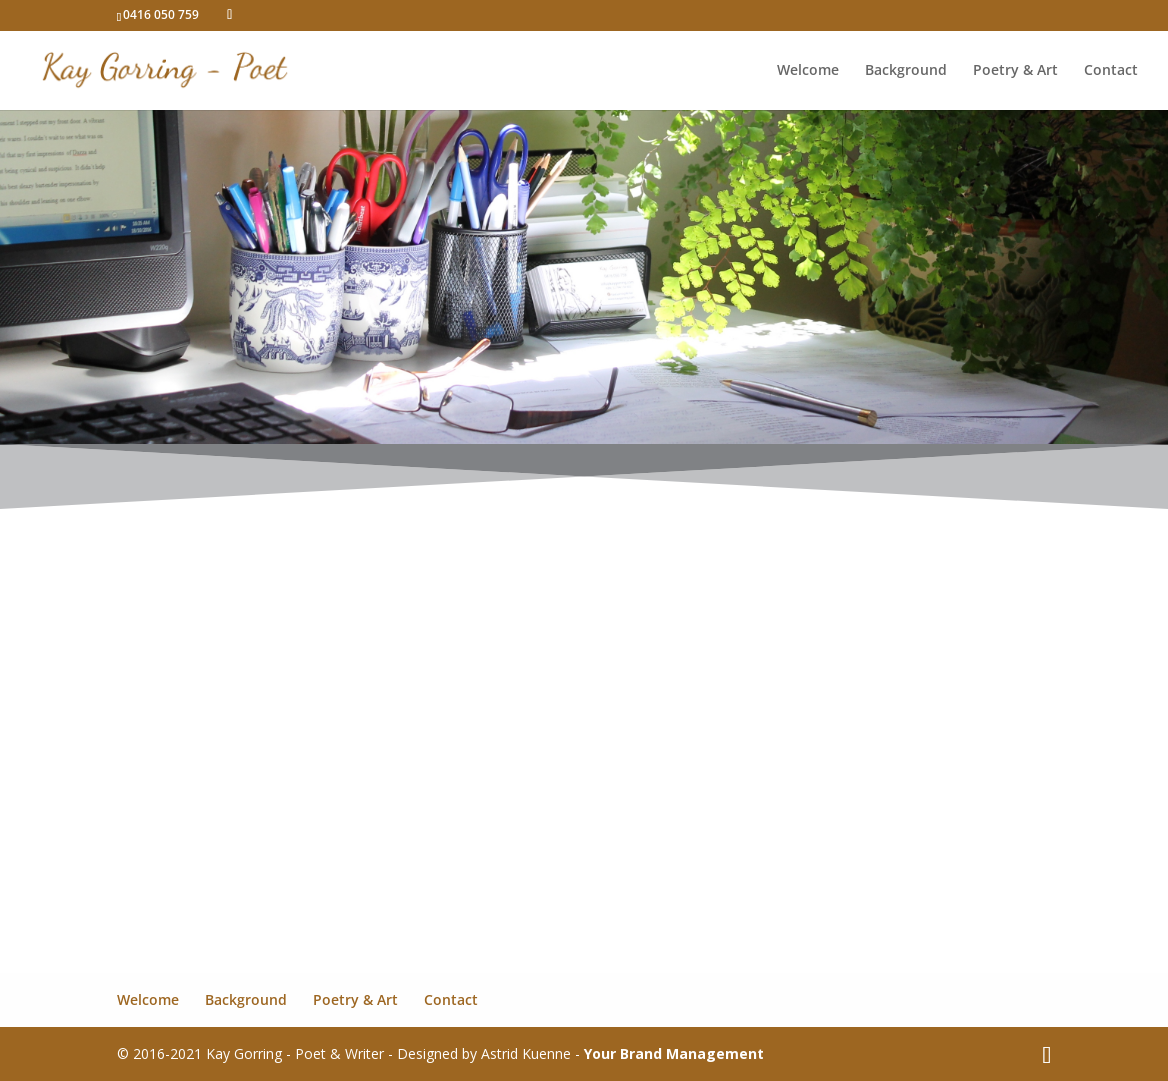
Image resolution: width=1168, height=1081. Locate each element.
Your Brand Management (674, 1053)
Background (906, 71)
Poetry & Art (1015, 71)
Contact (1111, 71)
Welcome (808, 71)
